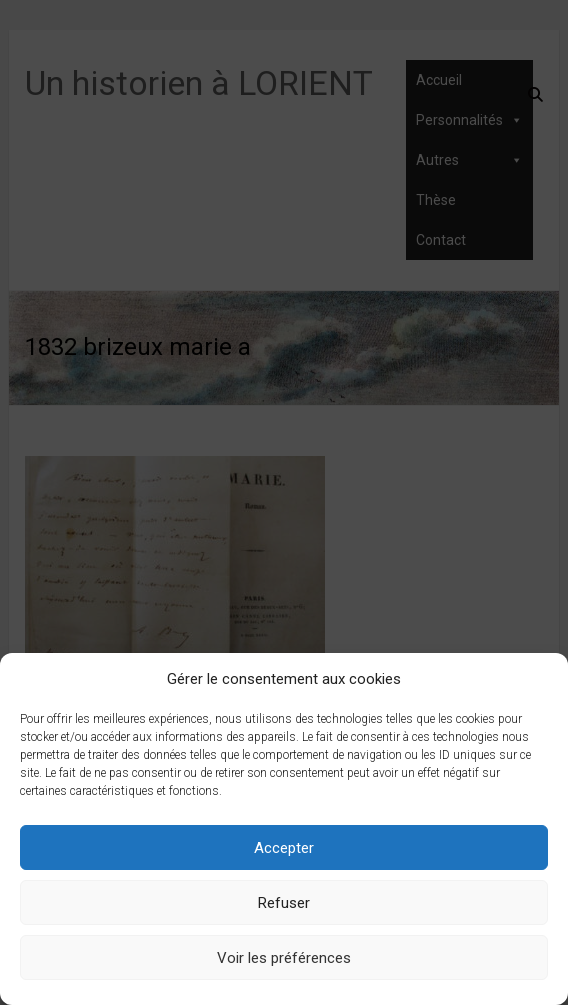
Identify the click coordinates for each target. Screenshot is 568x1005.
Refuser (284, 903)
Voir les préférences (284, 958)
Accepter (284, 848)
